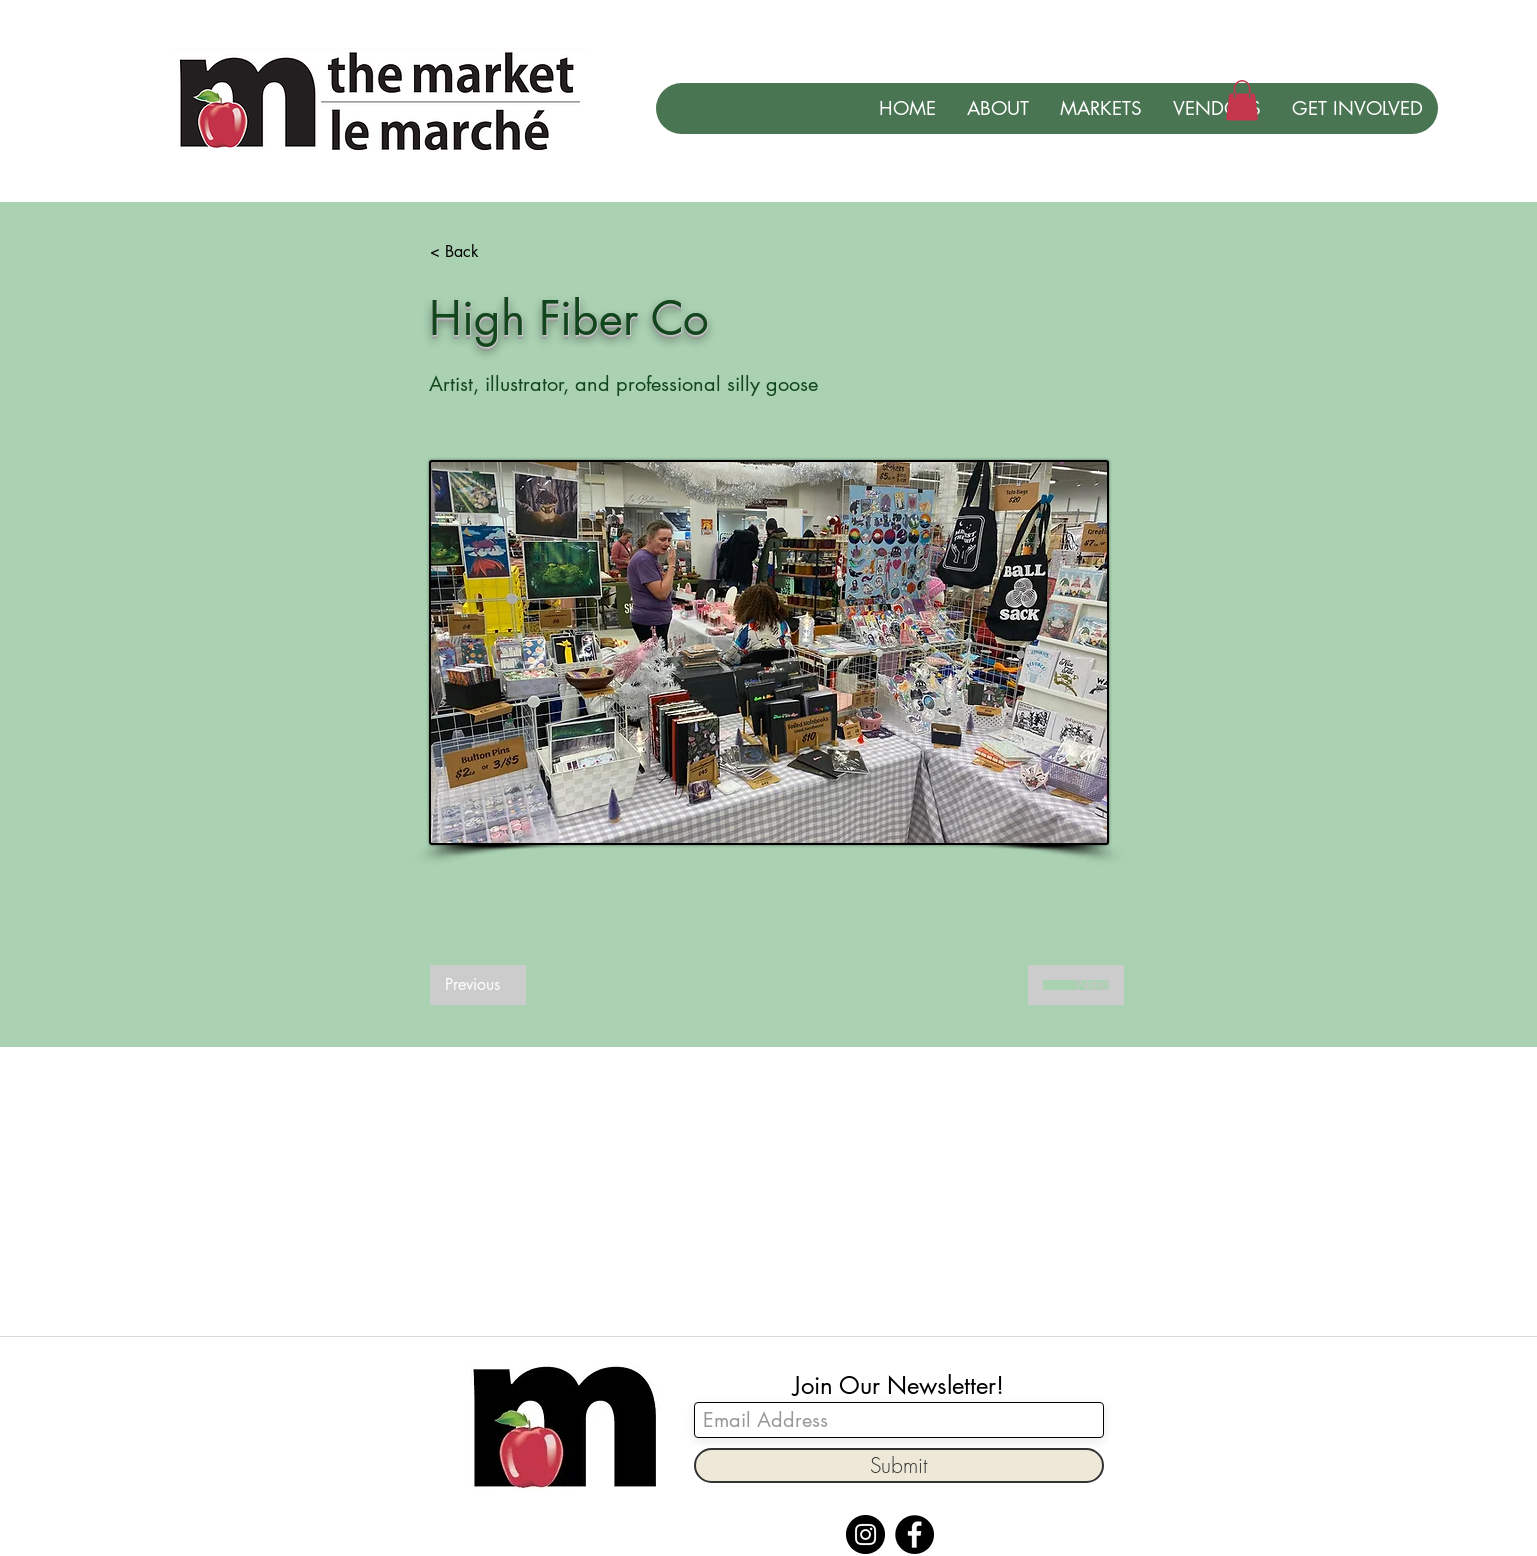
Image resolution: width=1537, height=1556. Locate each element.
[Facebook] (914, 1534)
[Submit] (899, 1465)
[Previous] (478, 985)
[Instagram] (865, 1534)
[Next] (1076, 985)
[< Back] (496, 252)
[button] (1242, 100)
